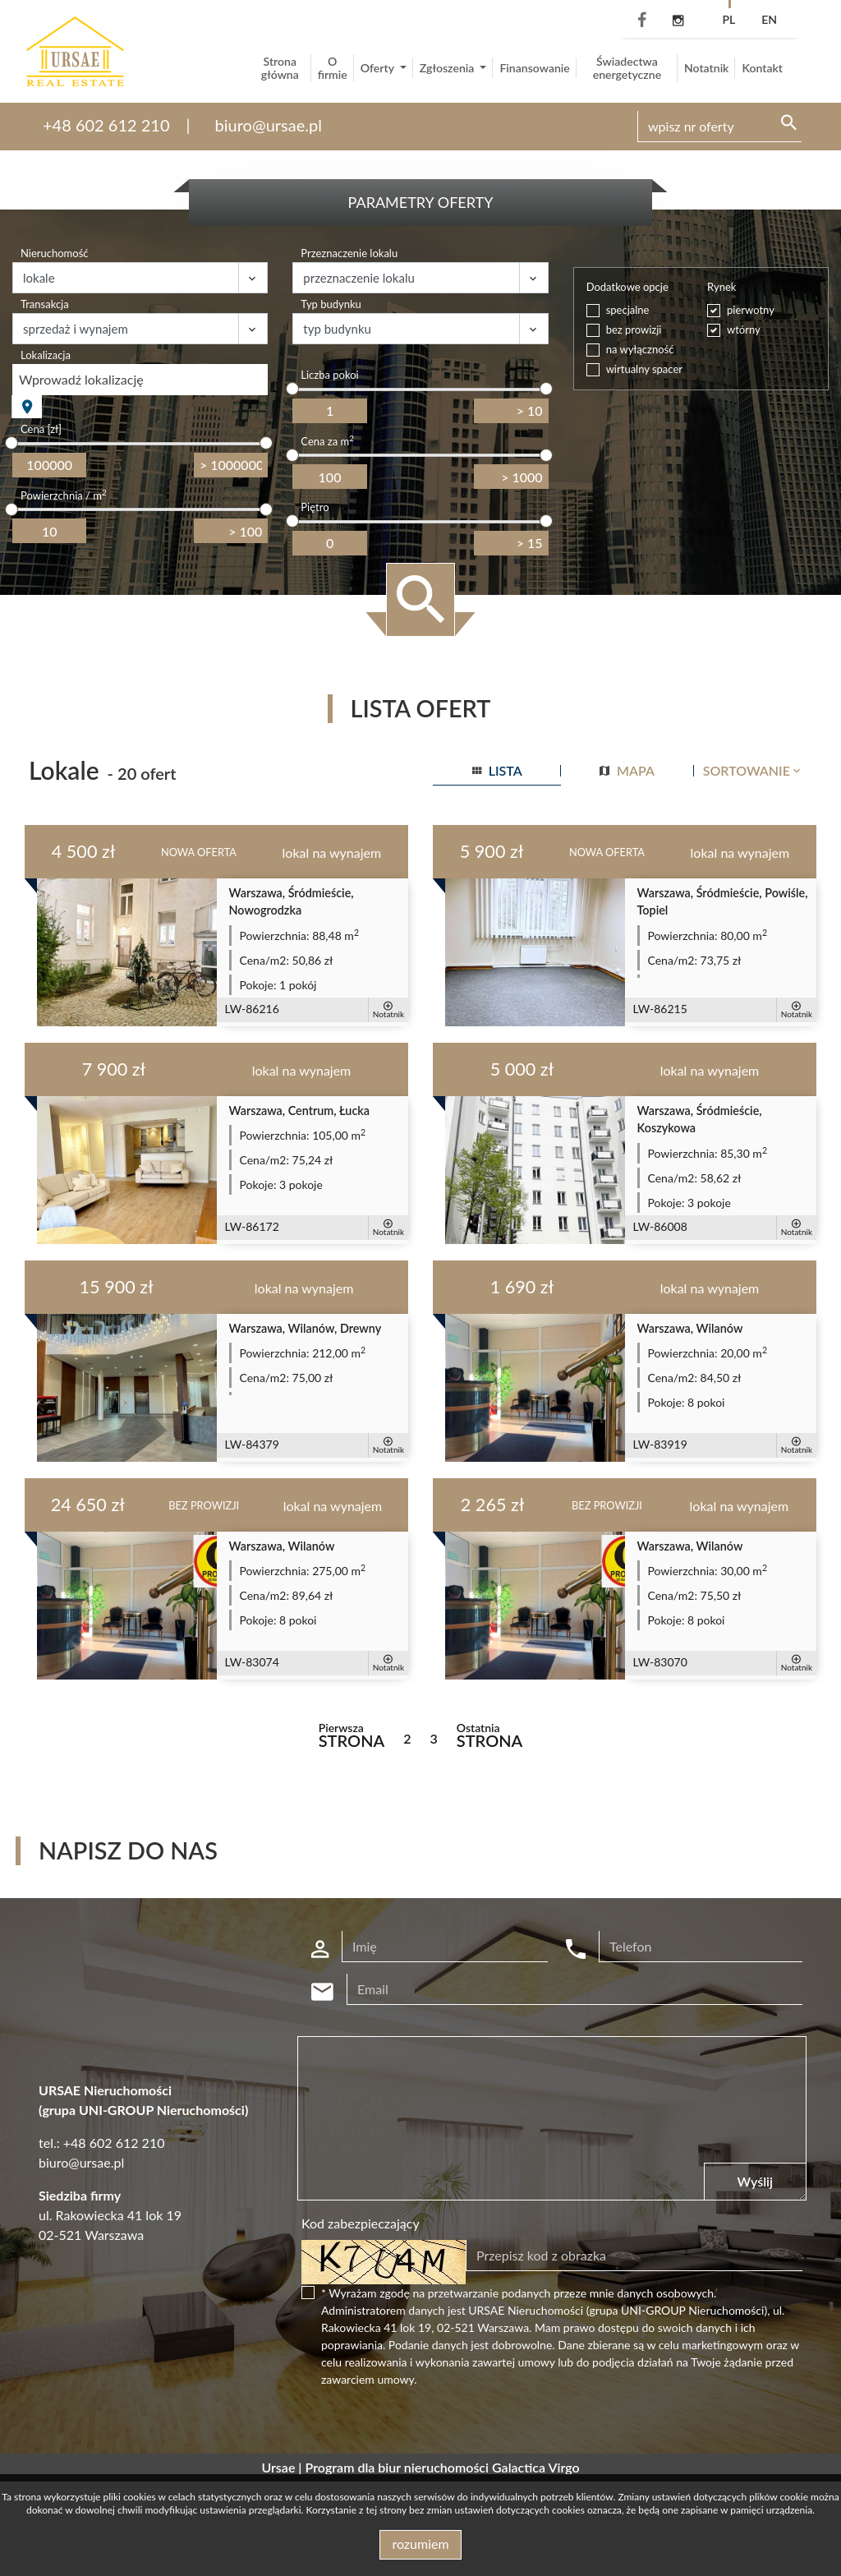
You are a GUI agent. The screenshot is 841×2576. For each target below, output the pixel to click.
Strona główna (280, 67)
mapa (627, 770)
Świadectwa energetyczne (627, 67)
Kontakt (762, 68)
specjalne (628, 309)
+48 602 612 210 (106, 125)
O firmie (332, 67)
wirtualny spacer (644, 369)
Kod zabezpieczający (360, 2223)
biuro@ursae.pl (268, 125)
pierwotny (750, 309)
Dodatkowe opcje (627, 286)
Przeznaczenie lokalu (349, 253)
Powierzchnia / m (64, 495)
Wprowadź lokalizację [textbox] (81, 379)
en (769, 19)
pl (728, 19)
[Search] (719, 126)
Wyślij (755, 2181)
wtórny (744, 329)
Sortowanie (753, 770)
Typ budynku (331, 304)
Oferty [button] (379, 68)
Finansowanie (534, 68)
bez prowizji (634, 329)
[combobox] (140, 379)
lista (497, 770)
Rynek (721, 286)
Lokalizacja (46, 355)
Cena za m (327, 441)
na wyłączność (640, 349)
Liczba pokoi (329, 374)
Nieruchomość (55, 253)
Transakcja (45, 304)
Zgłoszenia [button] (448, 68)
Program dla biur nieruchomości (399, 2467)
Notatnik (706, 68)
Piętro (315, 507)
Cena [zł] (41, 428)
